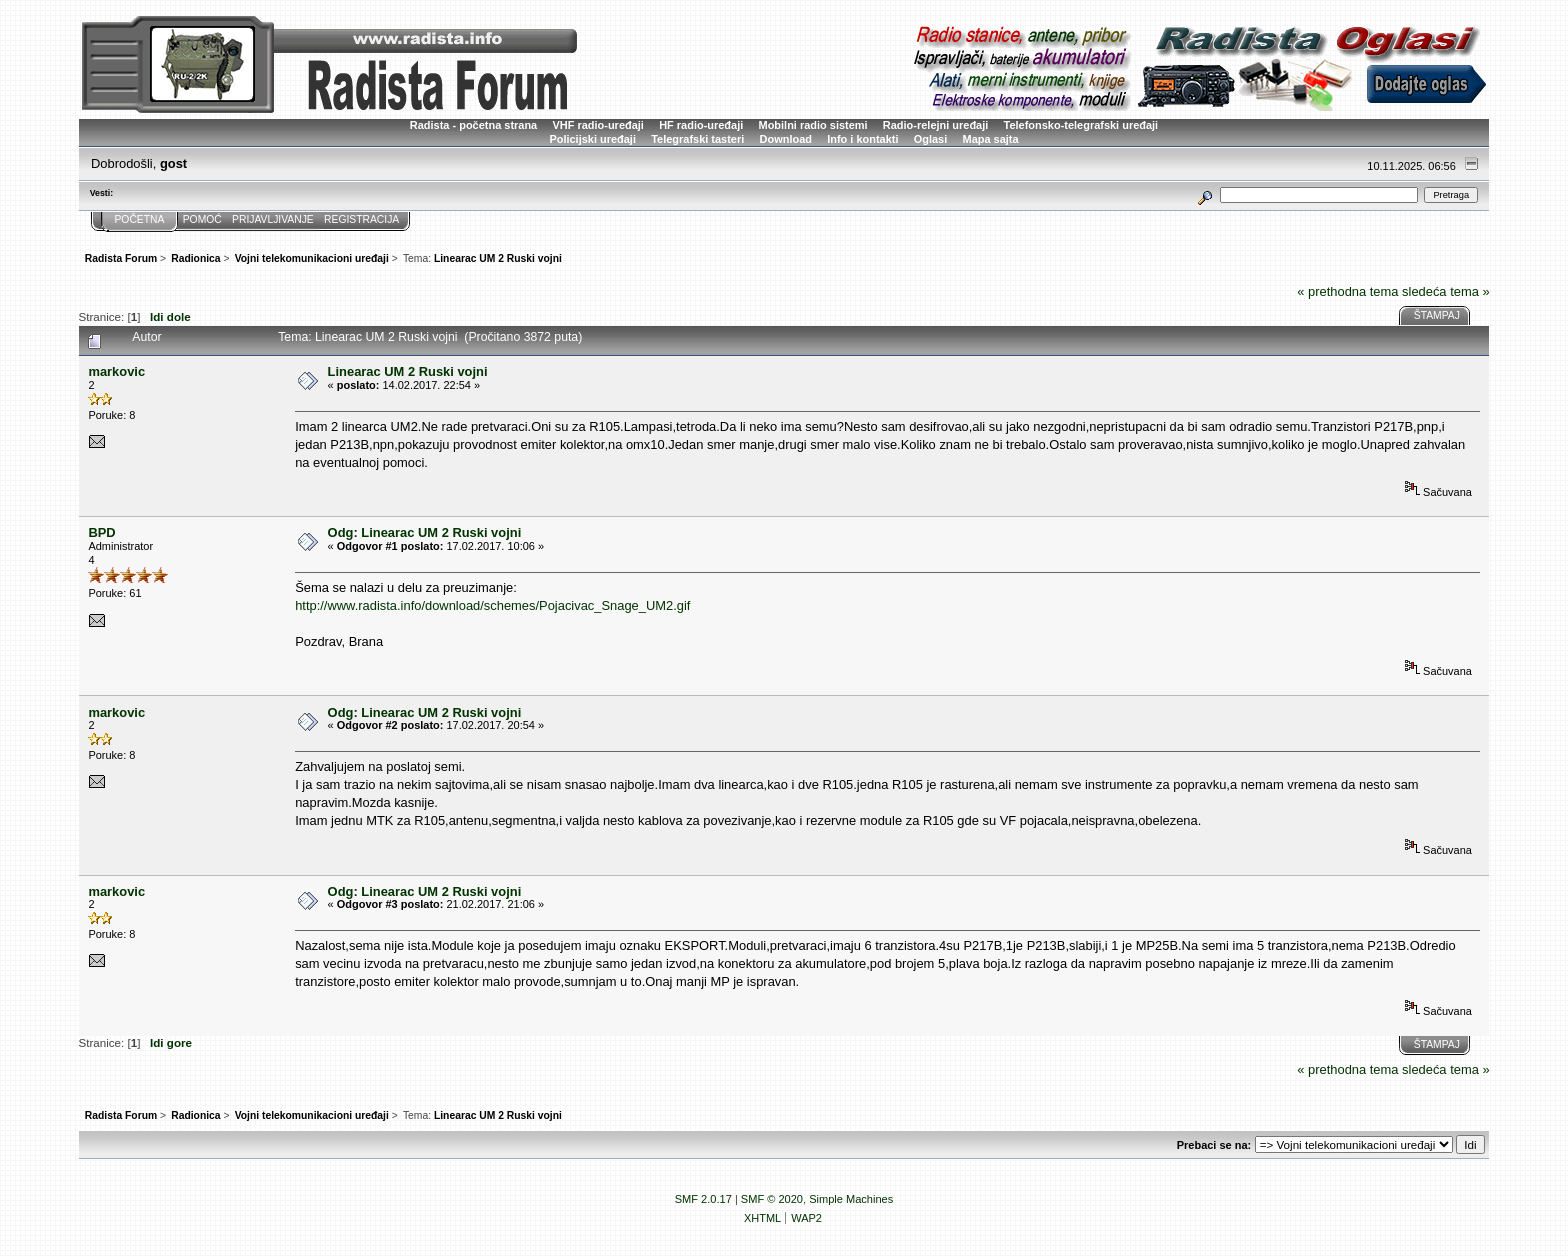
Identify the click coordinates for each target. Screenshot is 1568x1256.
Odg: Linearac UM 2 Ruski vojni (425, 532)
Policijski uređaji (592, 139)
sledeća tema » (1446, 291)
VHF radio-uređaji (597, 125)
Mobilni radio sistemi (813, 125)
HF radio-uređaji (701, 125)
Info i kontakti (862, 139)
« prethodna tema (1347, 291)
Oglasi (931, 139)
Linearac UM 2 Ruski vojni (408, 371)
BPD (101, 532)
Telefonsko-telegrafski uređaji (1081, 125)
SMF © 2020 (772, 1199)
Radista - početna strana (473, 125)
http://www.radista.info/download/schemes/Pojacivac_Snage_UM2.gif (492, 605)
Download (786, 139)
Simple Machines (851, 1199)
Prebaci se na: (1214, 1145)
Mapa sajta (991, 139)
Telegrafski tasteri (697, 139)
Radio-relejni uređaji (935, 125)
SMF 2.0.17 (703, 1199)
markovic (116, 371)
